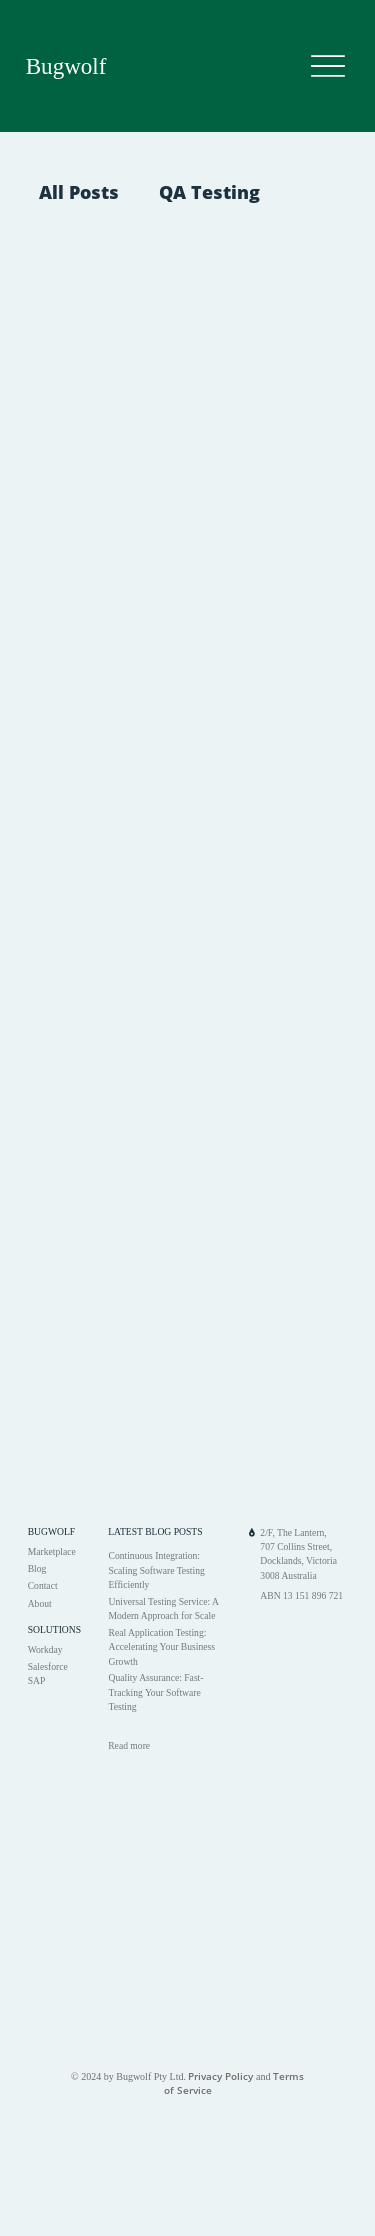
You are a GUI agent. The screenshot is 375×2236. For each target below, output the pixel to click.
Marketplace (52, 1551)
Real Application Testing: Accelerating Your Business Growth (161, 1647)
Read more (129, 1745)
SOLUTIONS (54, 1629)
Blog (37, 1568)
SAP (37, 1680)
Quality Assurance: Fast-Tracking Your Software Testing (155, 1692)
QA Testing (209, 192)
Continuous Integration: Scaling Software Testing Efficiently (156, 1570)
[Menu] (327, 66)
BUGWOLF (52, 1531)
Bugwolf (66, 66)
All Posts (79, 192)
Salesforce (48, 1666)
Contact (43, 1585)
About (40, 1603)
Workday (45, 1649)
